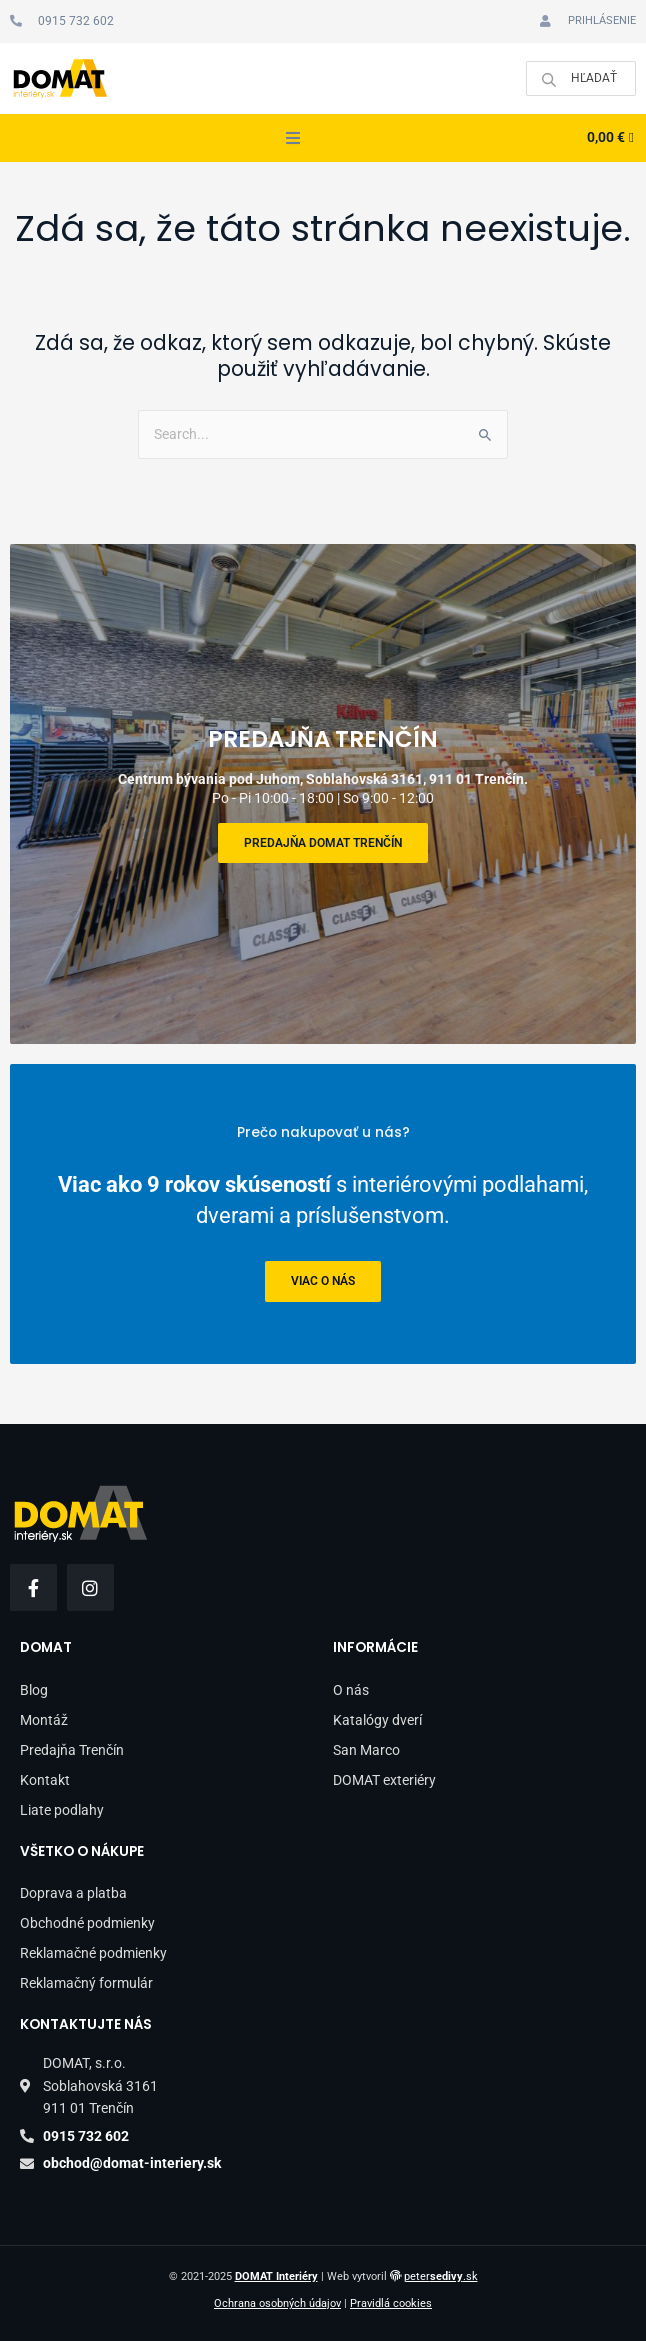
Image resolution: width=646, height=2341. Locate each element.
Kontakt (45, 1780)
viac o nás (323, 1282)
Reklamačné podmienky (93, 1953)
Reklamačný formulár (86, 1983)
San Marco (366, 1750)
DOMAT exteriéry (384, 1780)
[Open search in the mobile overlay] (581, 78)
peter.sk (441, 2276)
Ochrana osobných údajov (277, 2303)
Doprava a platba (73, 1893)
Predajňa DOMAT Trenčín (323, 843)
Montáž (44, 1720)
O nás (351, 1690)
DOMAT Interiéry (276, 2276)
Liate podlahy (62, 1810)
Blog (34, 1690)
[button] (293, 138)
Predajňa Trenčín (72, 1750)
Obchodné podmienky (87, 1923)
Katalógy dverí (377, 1720)
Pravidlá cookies (391, 2303)
